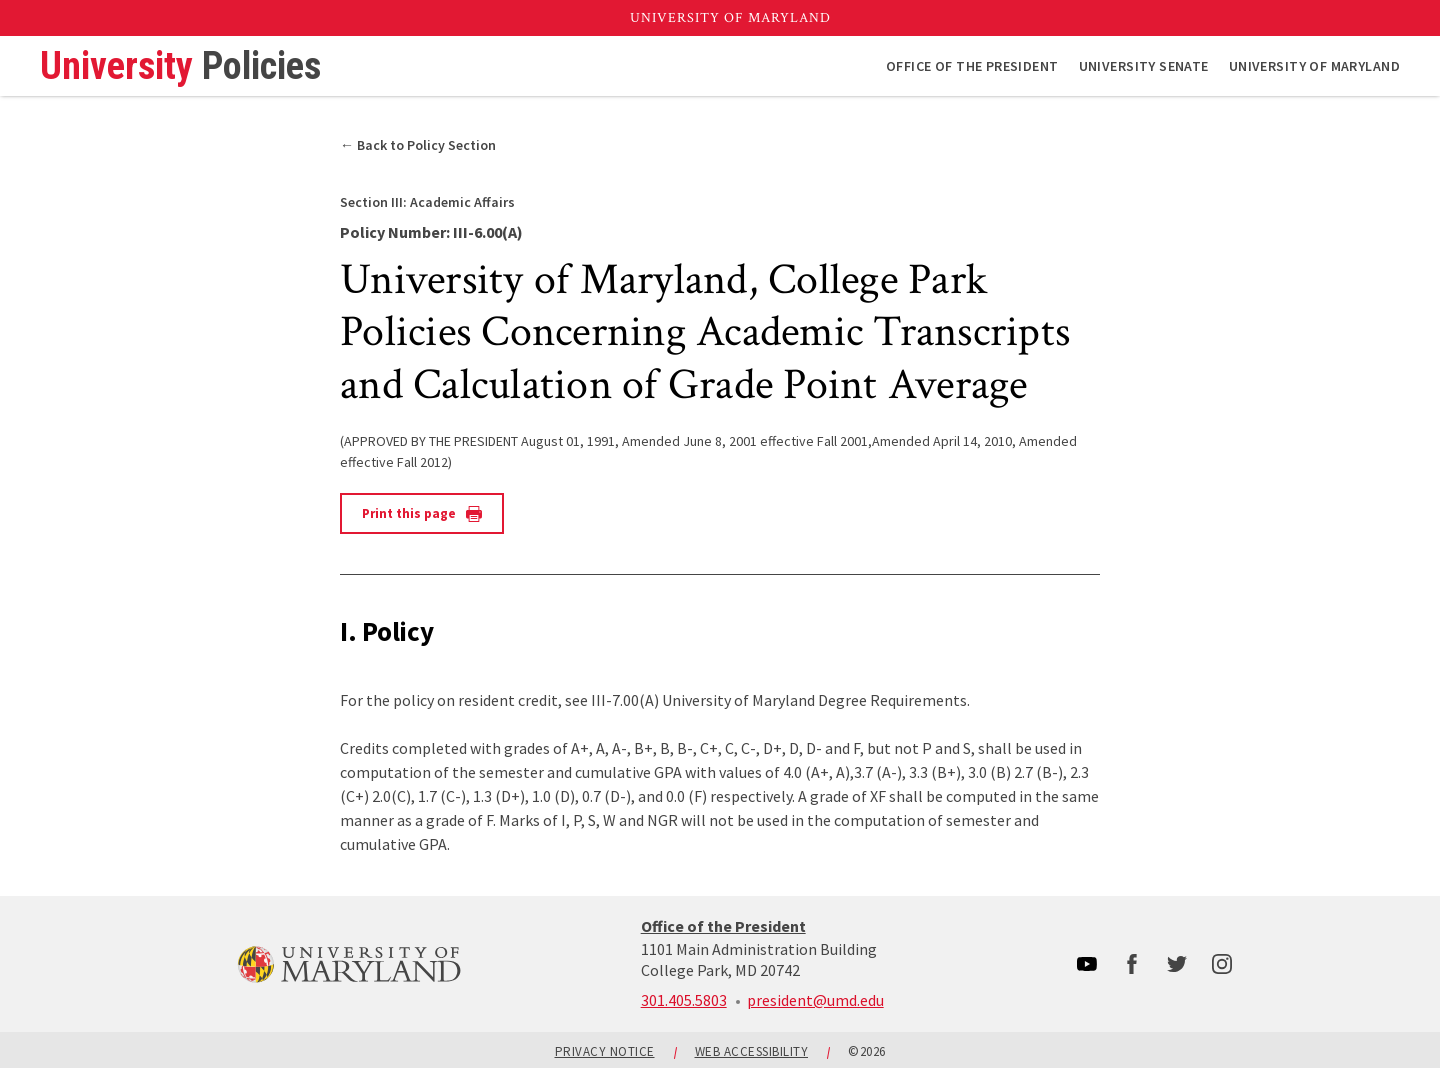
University (180, 66)
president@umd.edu (815, 1000)
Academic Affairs (427, 202)
